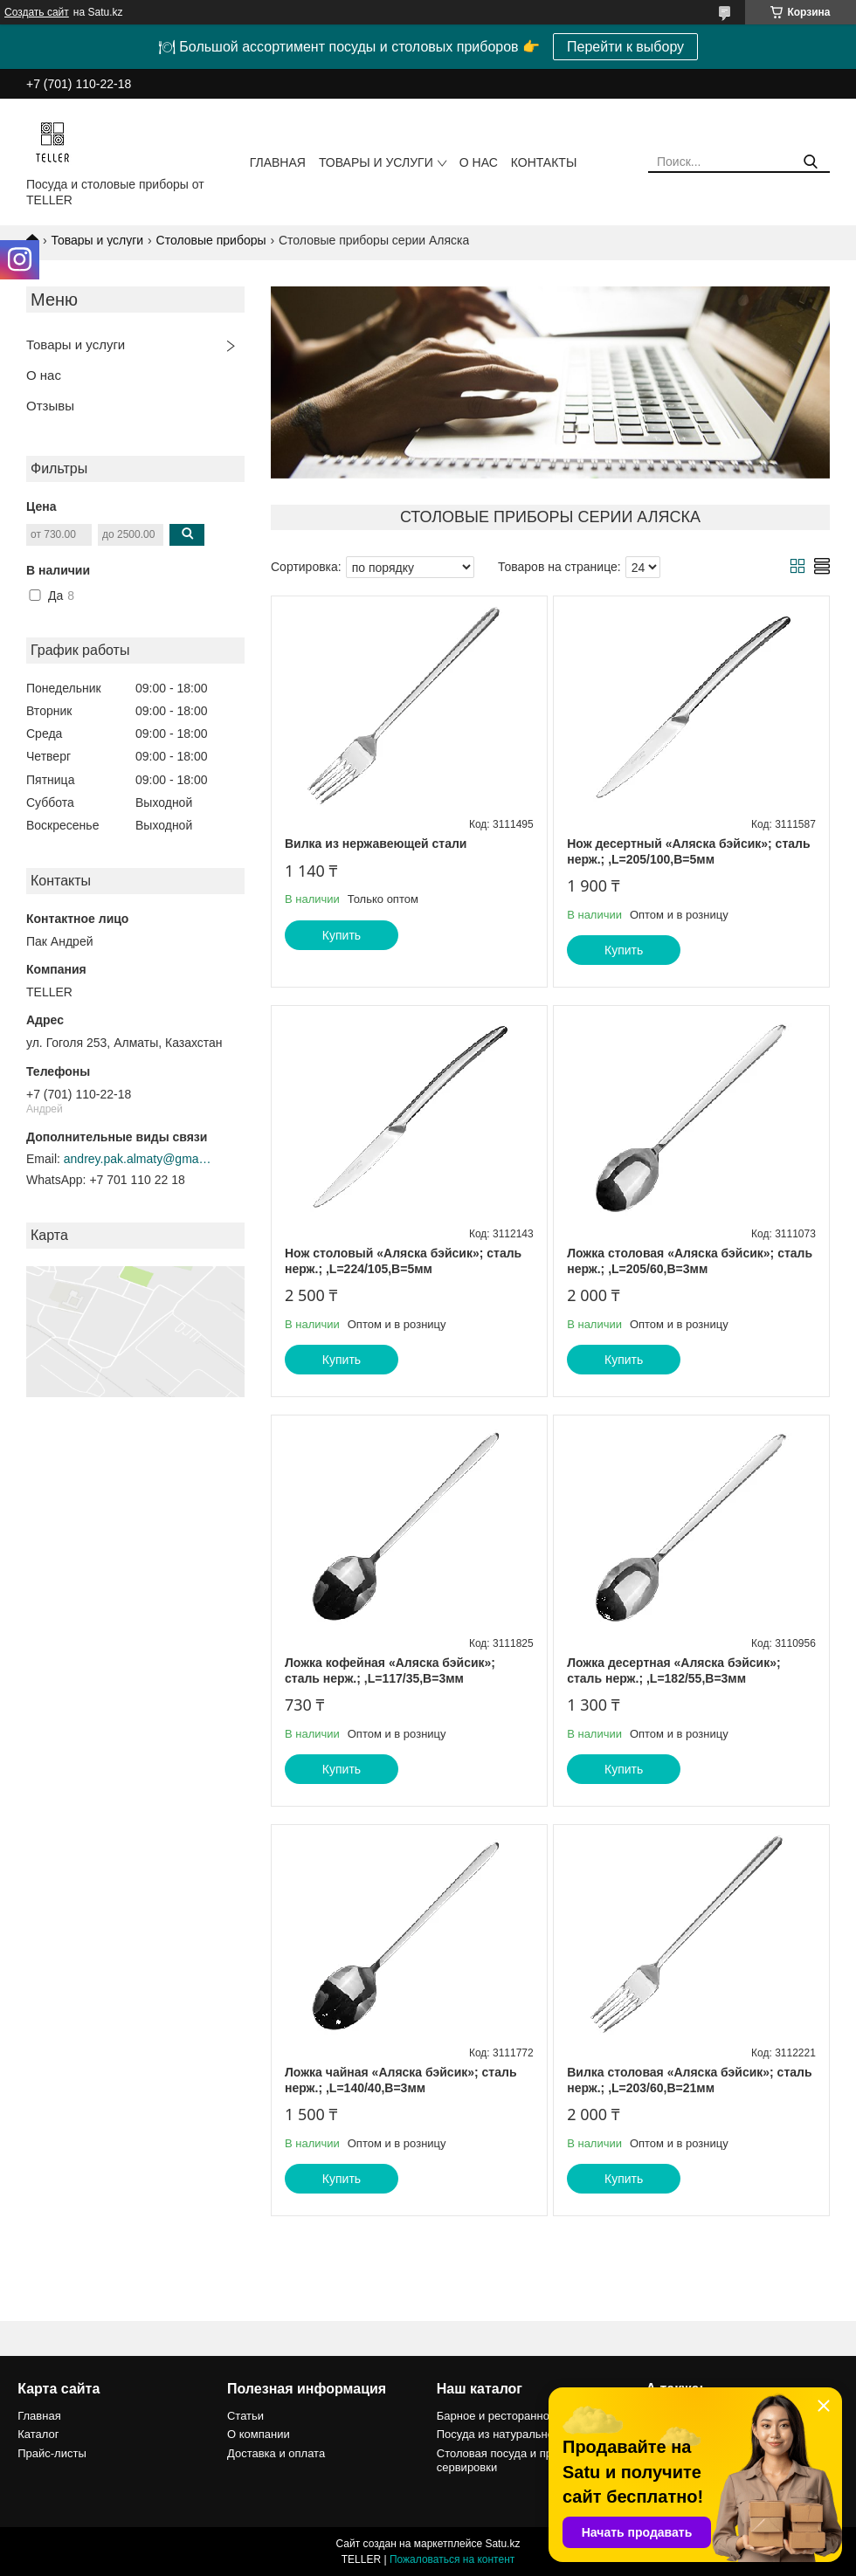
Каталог (38, 2434)
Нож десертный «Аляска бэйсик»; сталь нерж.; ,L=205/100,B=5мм (688, 851)
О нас (478, 162)
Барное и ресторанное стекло (515, 2415)
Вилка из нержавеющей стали (375, 844)
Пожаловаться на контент (452, 2559)
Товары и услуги (376, 162)
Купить (341, 935)
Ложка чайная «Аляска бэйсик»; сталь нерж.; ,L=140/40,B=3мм (401, 2080)
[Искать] (810, 162)
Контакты (544, 162)
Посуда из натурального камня (518, 2434)
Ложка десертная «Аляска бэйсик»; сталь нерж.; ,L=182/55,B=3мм (673, 1670)
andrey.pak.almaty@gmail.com (138, 1159)
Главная (278, 162)
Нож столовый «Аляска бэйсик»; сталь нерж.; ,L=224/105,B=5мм (403, 1261)
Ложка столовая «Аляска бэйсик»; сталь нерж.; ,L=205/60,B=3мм (689, 1261)
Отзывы (50, 405)
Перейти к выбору (625, 46)
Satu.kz (502, 2544)
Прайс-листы (51, 2453)
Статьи (245, 2415)
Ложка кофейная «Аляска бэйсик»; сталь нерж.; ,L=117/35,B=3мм (390, 1670)
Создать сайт (36, 12)
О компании (258, 2434)
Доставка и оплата (276, 2453)
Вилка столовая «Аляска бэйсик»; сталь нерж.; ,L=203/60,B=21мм (689, 2080)
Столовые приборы (211, 240)
